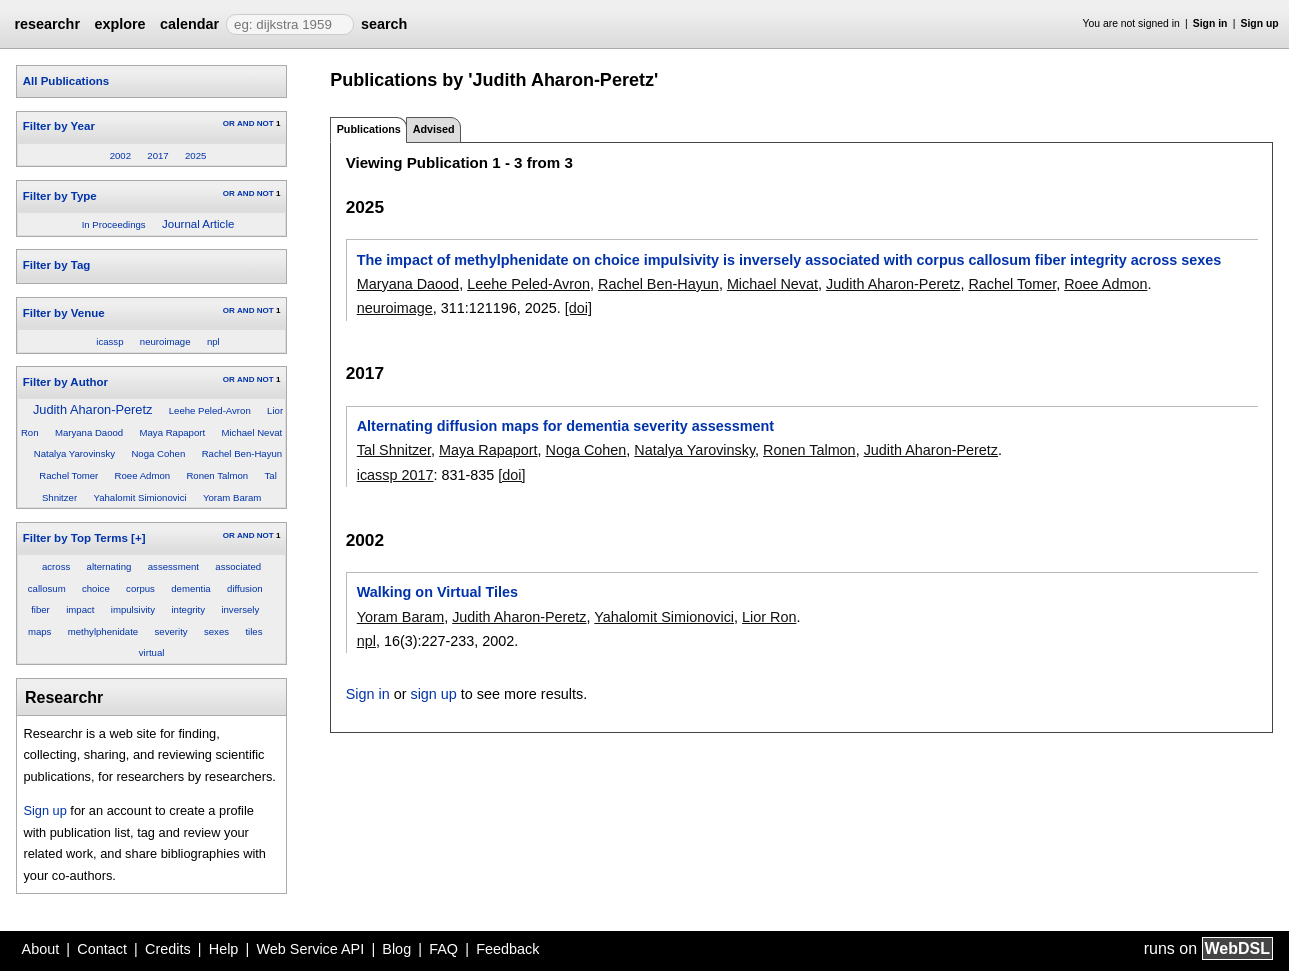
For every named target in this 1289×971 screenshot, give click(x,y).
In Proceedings (114, 224)
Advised (434, 129)
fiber (40, 609)
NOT (265, 123)
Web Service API (310, 949)
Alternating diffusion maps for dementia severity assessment (565, 426)
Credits (168, 949)
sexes (216, 631)
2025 (195, 155)
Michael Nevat (251, 432)
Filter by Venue (64, 313)
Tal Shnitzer (394, 450)
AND (245, 123)
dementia (190, 588)
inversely (240, 609)
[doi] (578, 308)
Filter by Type (60, 196)
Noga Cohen (158, 453)
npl (213, 341)
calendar (189, 24)
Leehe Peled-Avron (210, 410)
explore (119, 24)
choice (96, 588)
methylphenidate (103, 631)
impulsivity (133, 609)
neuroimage (165, 341)
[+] (138, 538)
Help (224, 949)
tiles (253, 631)
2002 (120, 155)
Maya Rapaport (173, 432)
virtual (152, 652)
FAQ (443, 949)
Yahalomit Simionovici (139, 497)
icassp (109, 341)
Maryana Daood (89, 432)
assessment (173, 566)
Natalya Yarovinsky (74, 453)
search (384, 24)
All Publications (66, 81)
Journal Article (198, 224)
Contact (102, 949)
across (56, 566)
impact (80, 609)
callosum (47, 588)
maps (39, 631)
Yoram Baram (232, 497)
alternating (109, 566)
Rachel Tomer (68, 475)
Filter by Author (65, 382)
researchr (47, 24)
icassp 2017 (395, 475)
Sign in (1210, 23)
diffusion (245, 588)
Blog (396, 949)
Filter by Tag (57, 265)
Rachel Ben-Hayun (242, 453)
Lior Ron (769, 617)
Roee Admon (142, 475)
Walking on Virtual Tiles (437, 592)
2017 (157, 155)
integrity (188, 609)
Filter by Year (59, 126)
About (41, 949)
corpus (140, 588)
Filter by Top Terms (75, 538)
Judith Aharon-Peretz (93, 409)
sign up (433, 694)
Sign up (1260, 23)
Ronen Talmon (217, 475)
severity (171, 631)
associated (238, 566)
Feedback (507, 949)
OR (229, 123)
